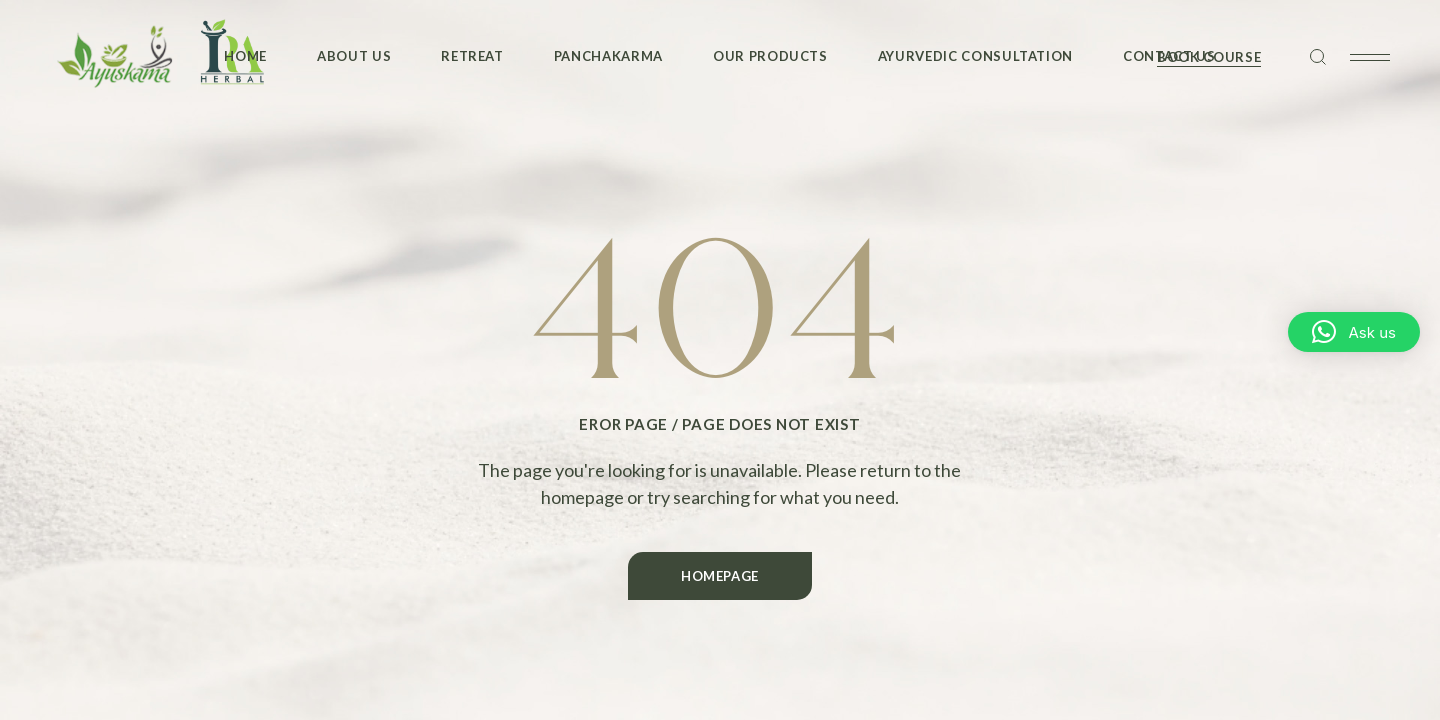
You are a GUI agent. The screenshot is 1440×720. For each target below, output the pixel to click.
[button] (1354, 332)
